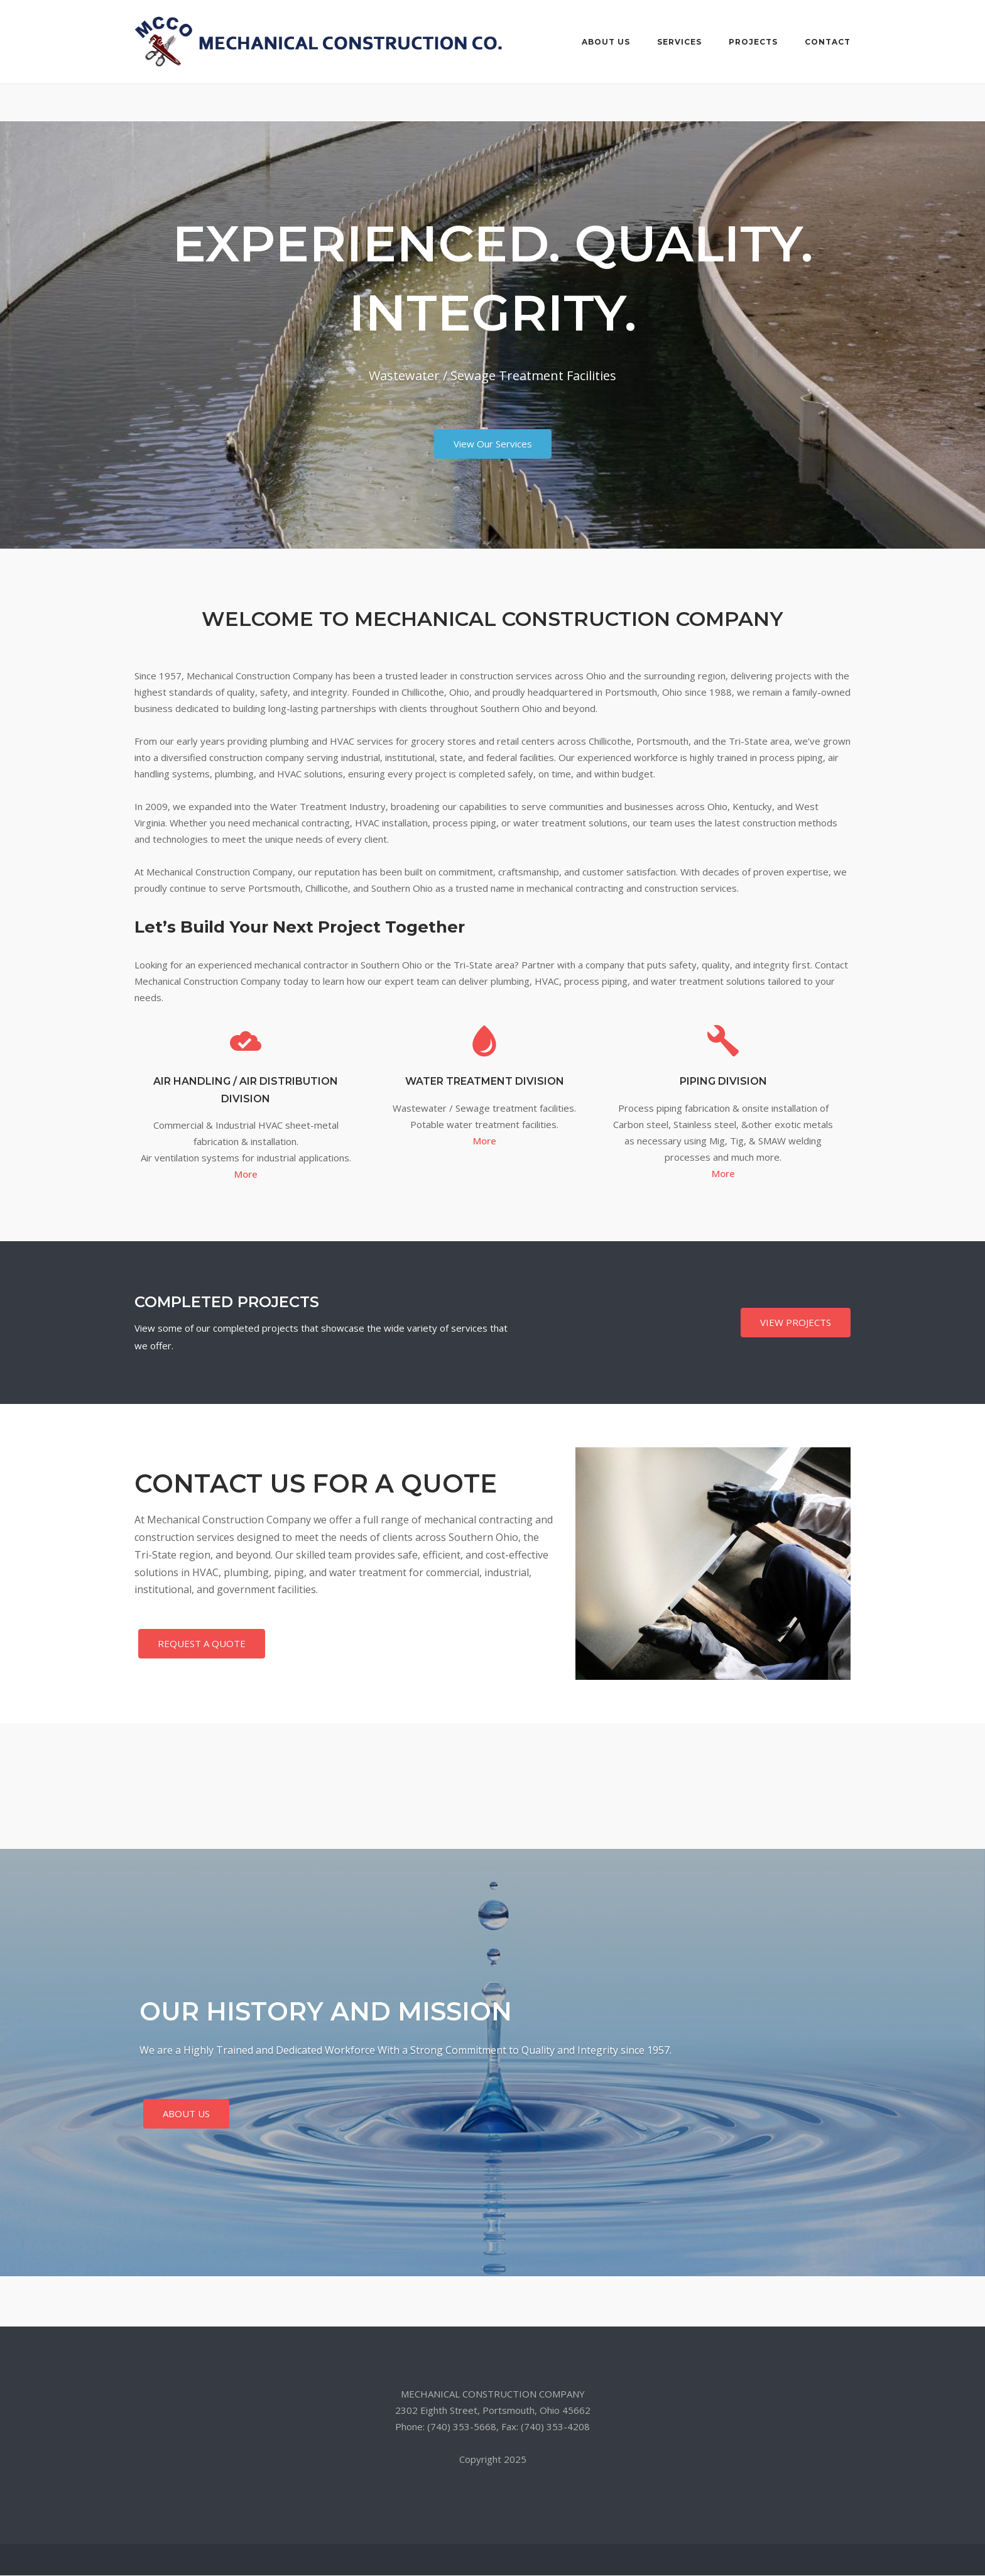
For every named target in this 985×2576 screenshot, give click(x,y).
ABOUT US (606, 42)
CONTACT (828, 42)
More (246, 1174)
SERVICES (679, 42)
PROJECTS (753, 42)
